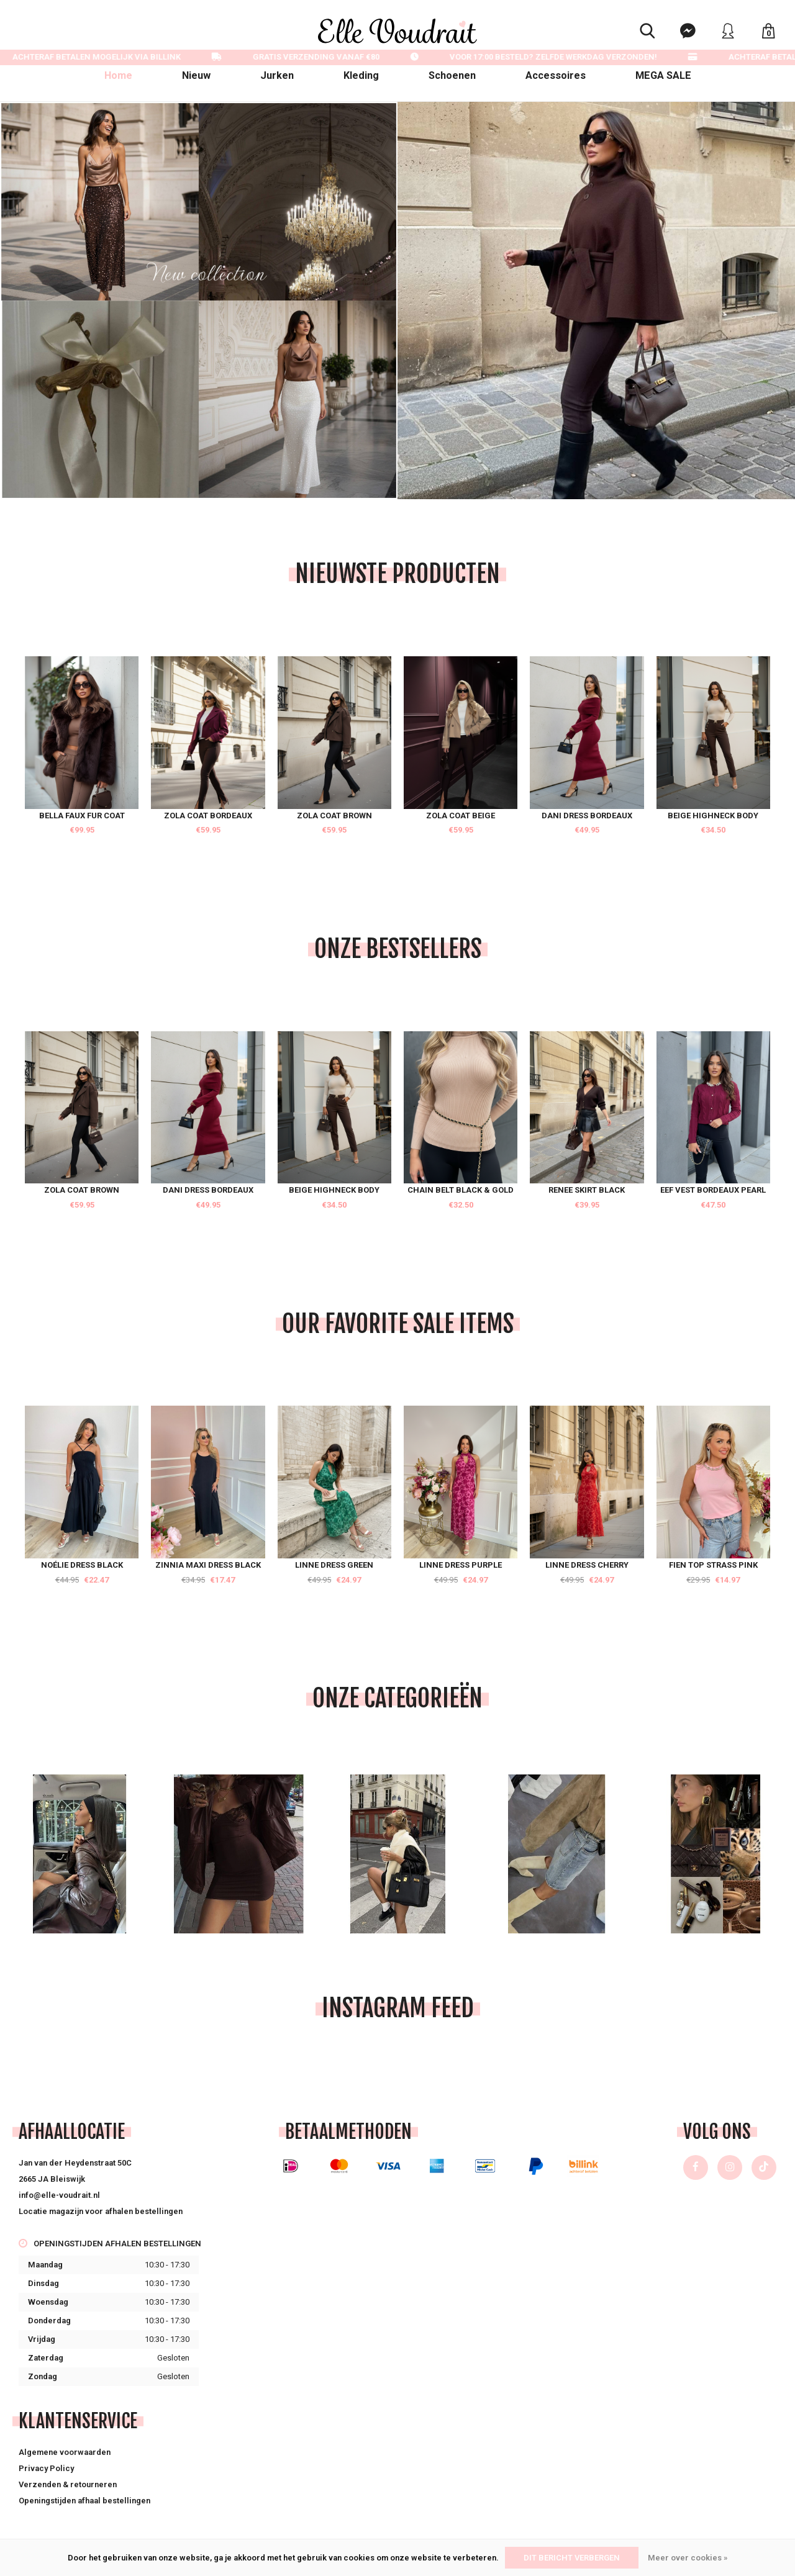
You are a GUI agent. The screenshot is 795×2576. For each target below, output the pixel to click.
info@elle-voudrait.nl (59, 2195)
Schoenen (452, 75)
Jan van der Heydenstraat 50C (75, 2162)
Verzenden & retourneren (68, 2484)
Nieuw (196, 75)
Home (118, 75)
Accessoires (555, 75)
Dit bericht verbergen (572, 2557)
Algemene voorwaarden (65, 2452)
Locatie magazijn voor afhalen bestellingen (101, 2211)
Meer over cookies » (687, 2557)
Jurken (277, 75)
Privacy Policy (46, 2468)
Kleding (361, 75)
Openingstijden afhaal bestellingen (84, 2500)
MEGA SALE (663, 75)
